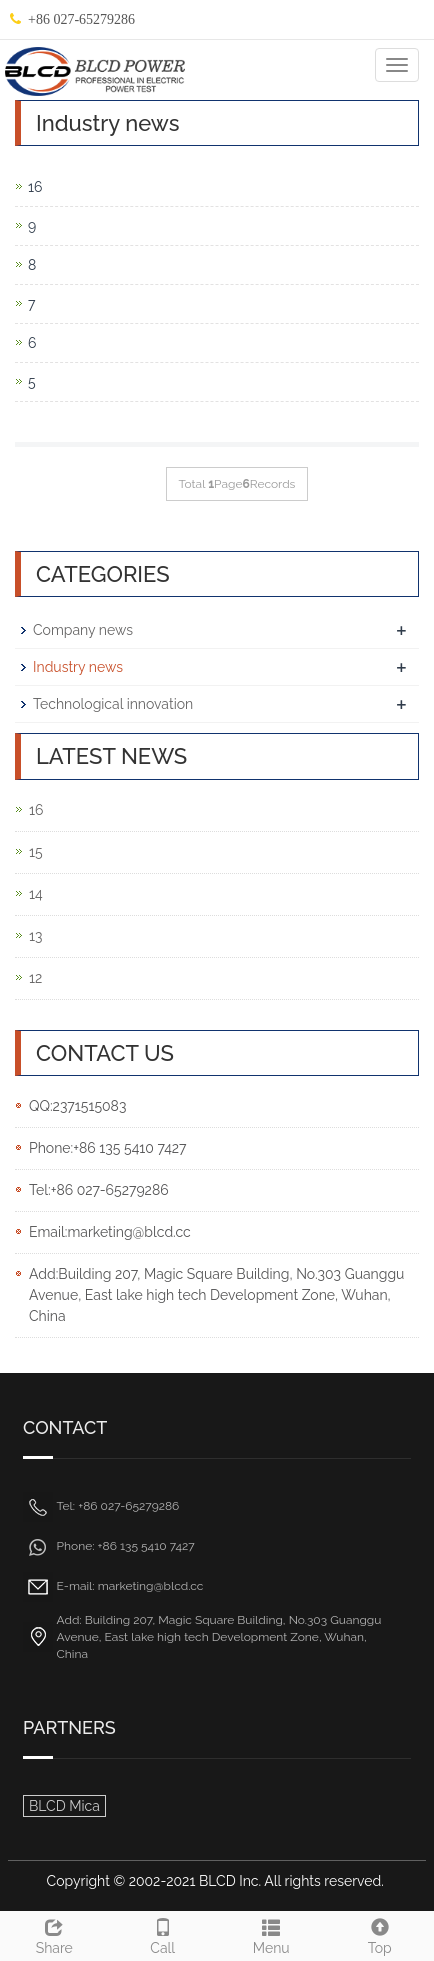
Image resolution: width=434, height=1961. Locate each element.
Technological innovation (113, 704)
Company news (83, 630)
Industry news (78, 667)
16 (35, 187)
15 (36, 852)
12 (35, 978)
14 (36, 894)
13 (35, 936)
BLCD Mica (64, 1806)
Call (163, 1934)
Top (380, 1934)
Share (54, 1934)
